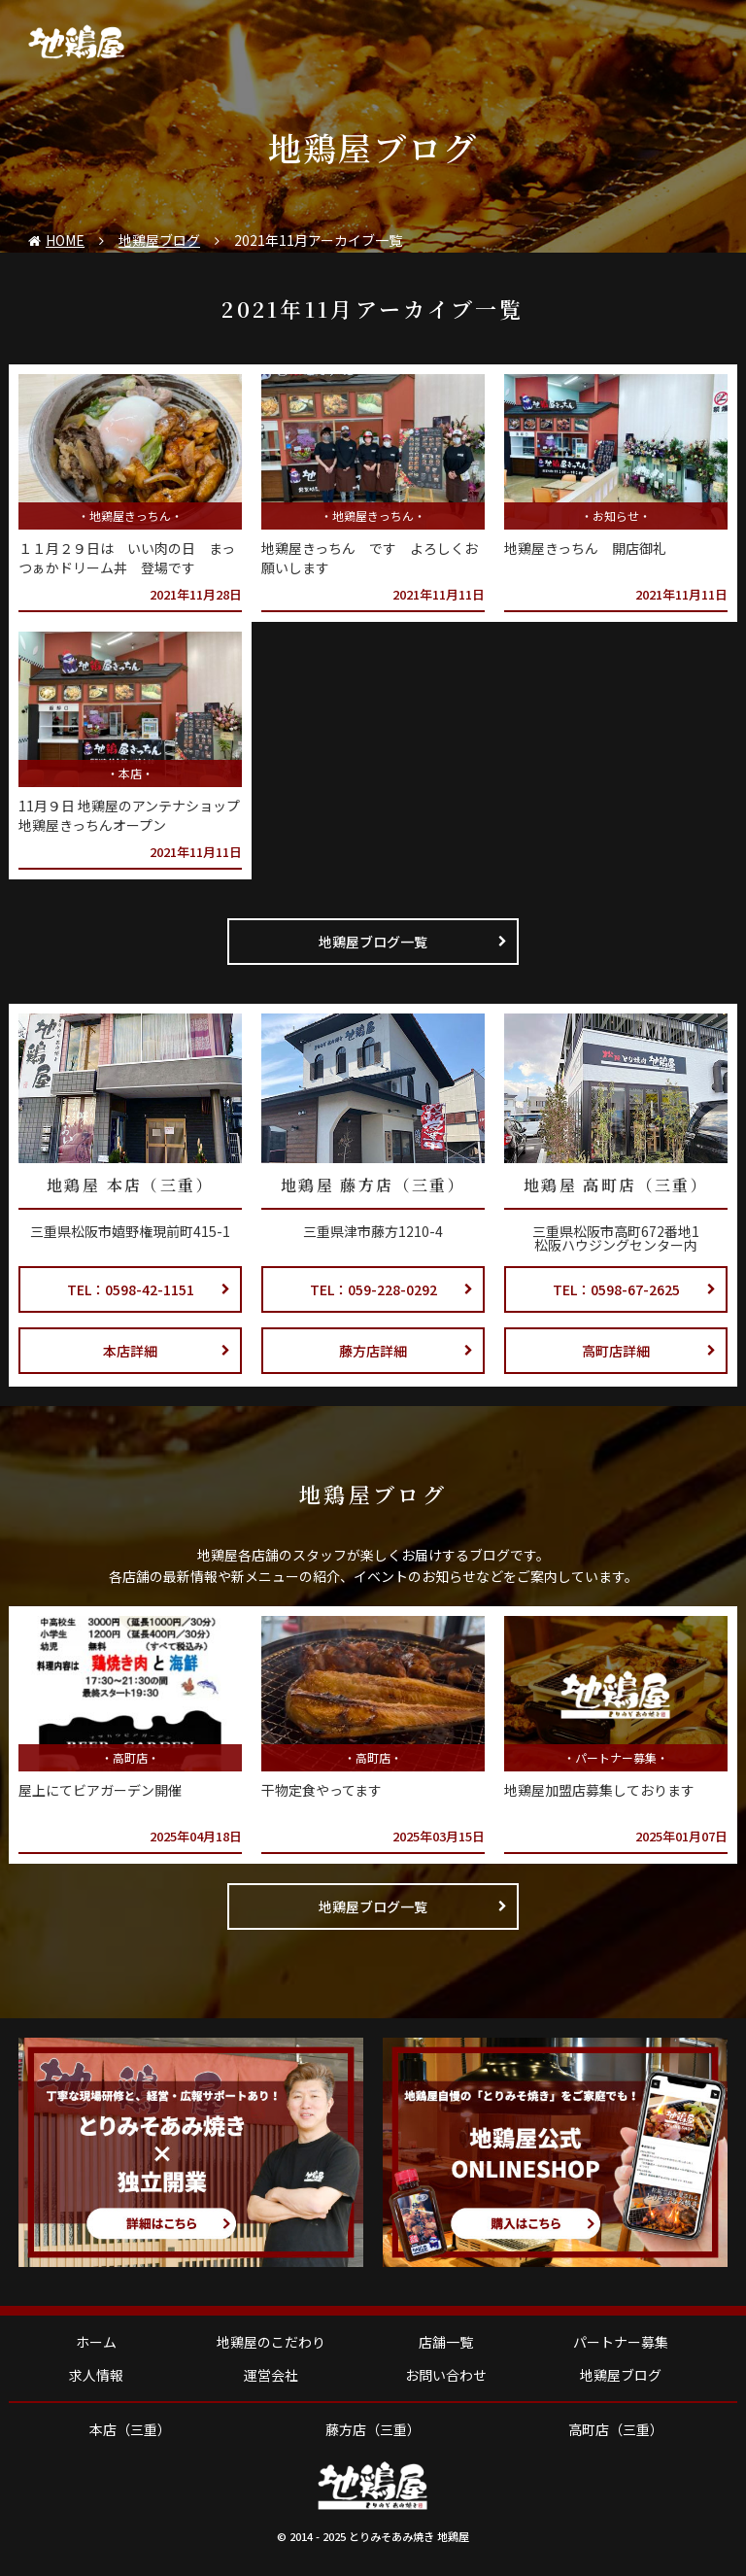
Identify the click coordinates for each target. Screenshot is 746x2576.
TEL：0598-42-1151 (149, 1289)
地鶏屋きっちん (130, 515)
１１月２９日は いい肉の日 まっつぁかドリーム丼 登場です (126, 557)
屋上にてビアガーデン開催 (100, 1790)
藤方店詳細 (406, 1350)
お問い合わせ (446, 2375)
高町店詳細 (649, 1350)
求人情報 (96, 2375)
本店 (130, 773)
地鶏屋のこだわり (271, 2342)
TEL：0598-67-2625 (635, 1289)
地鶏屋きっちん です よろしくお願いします (369, 557)
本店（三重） (130, 2429)
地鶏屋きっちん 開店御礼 (585, 548)
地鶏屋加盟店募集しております (599, 1790)
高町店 (130, 1757)
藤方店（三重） (373, 2429)
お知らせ (616, 515)
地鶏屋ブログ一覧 (413, 941)
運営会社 (271, 2375)
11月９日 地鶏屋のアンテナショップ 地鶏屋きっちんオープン (129, 815)
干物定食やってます (321, 1790)
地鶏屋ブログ (620, 2375)
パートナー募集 (616, 1757)
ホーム (96, 2342)
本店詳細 (166, 1350)
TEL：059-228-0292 (392, 1289)
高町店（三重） (615, 2429)
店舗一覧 (446, 2342)
